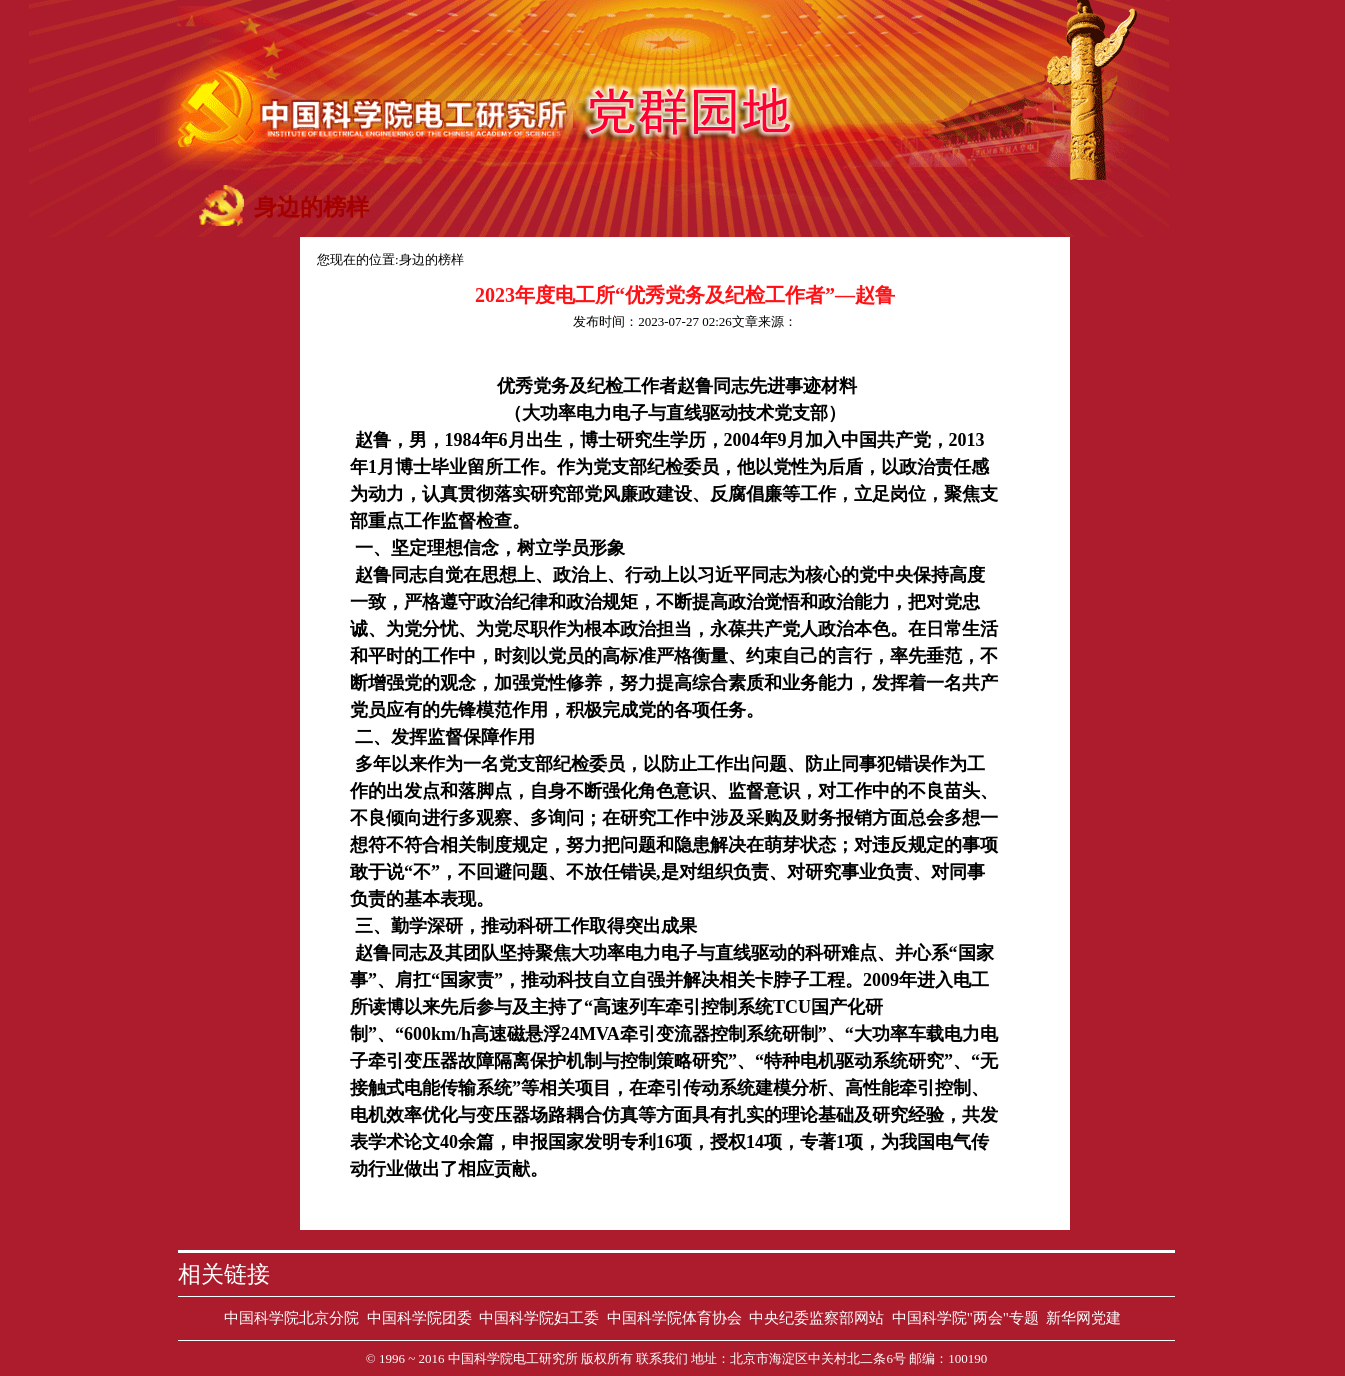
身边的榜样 (431, 259)
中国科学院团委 (419, 1318)
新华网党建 (1083, 1318)
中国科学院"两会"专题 (965, 1318)
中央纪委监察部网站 (816, 1318)
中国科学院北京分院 (291, 1318)
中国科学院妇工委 (539, 1318)
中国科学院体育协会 (674, 1318)
